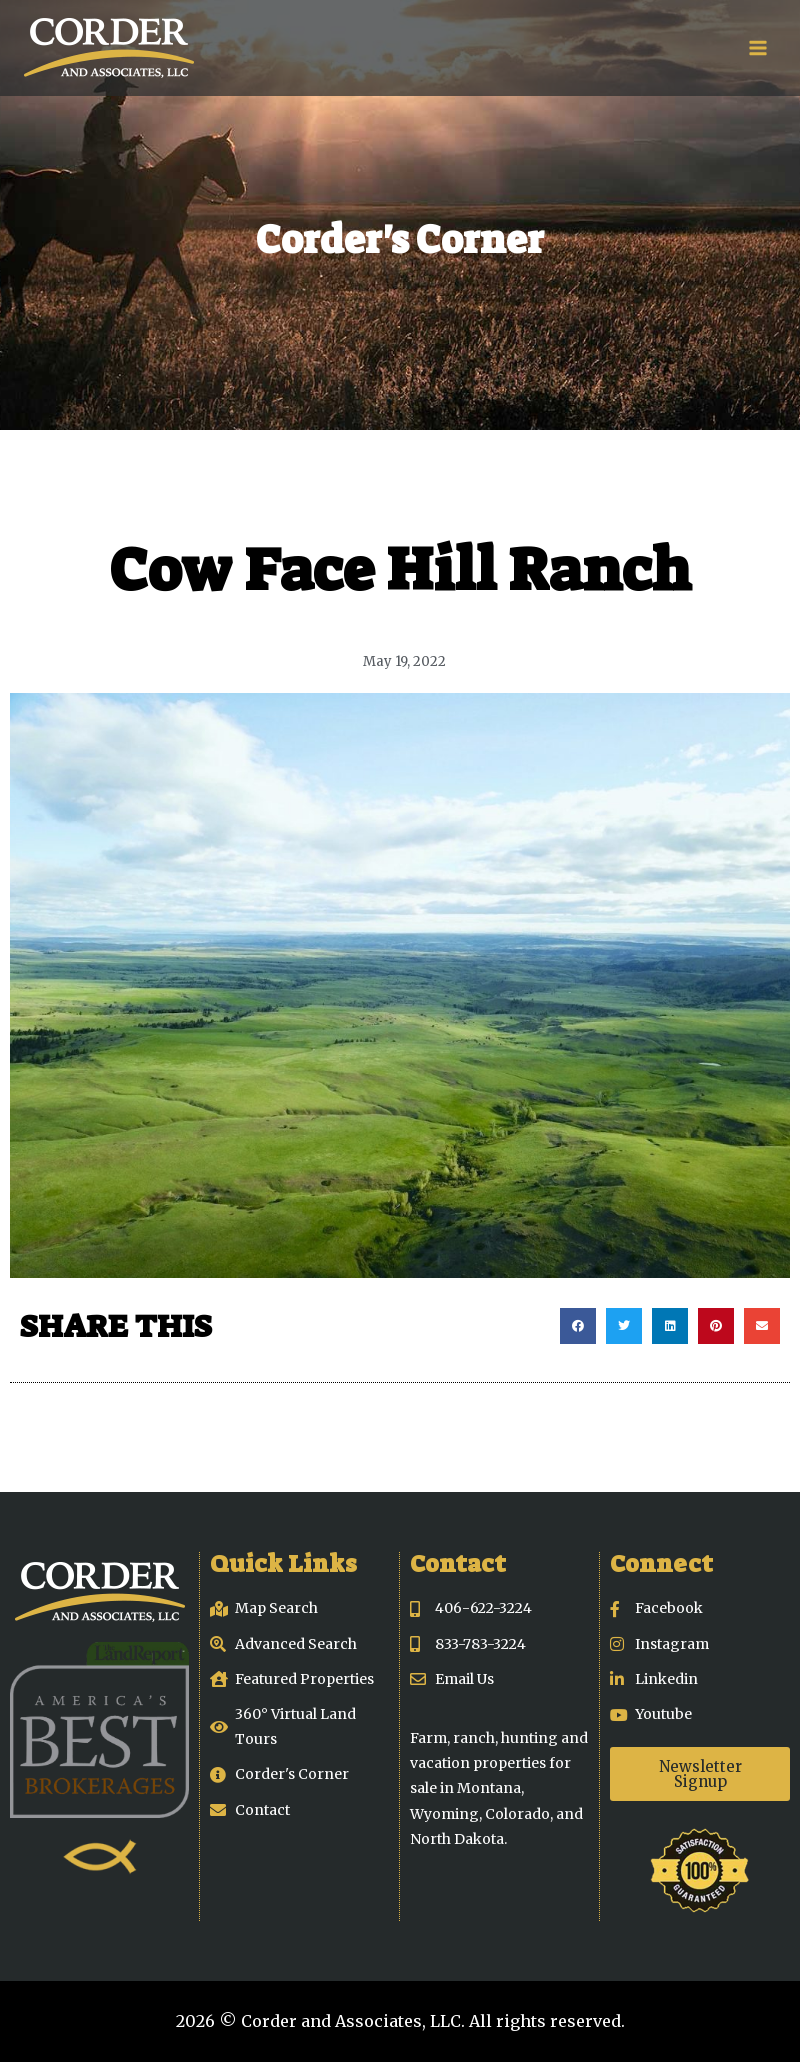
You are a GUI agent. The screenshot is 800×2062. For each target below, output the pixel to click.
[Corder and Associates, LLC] (109, 48)
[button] (578, 1326)
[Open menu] (757, 47)
